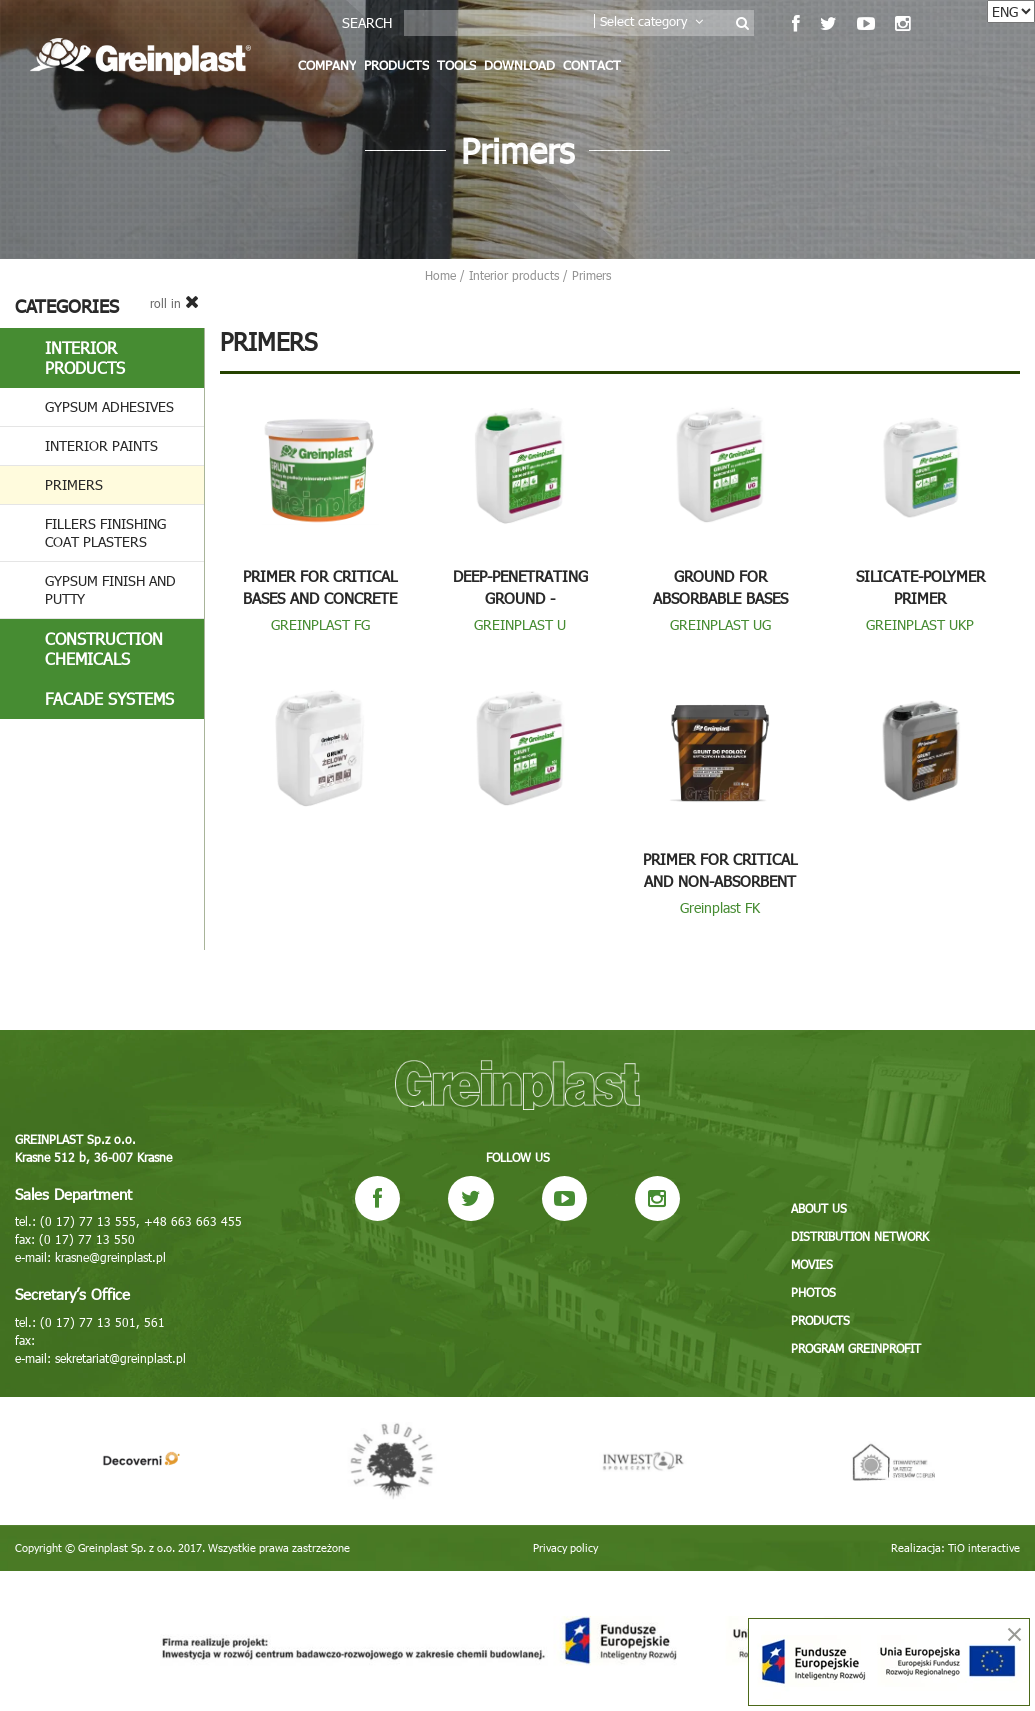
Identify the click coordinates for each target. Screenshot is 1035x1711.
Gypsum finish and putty (110, 589)
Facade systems (109, 698)
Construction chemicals (104, 648)
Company (327, 65)
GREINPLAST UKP (920, 624)
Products (396, 65)
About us (819, 1208)
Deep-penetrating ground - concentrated (520, 598)
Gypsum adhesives (109, 406)
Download (519, 65)
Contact (592, 65)
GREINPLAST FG (320, 624)
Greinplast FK (720, 907)
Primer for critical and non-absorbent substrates (720, 881)
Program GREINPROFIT (856, 1348)
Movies (812, 1264)
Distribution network (860, 1236)
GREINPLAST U (520, 624)
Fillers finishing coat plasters (105, 532)
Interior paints (101, 445)
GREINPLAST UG (720, 624)
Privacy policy (565, 1547)
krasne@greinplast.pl (110, 1257)
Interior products (85, 357)
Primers (74, 484)
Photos (813, 1292)
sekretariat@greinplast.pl (120, 1358)
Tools (456, 65)
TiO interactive (984, 1547)
